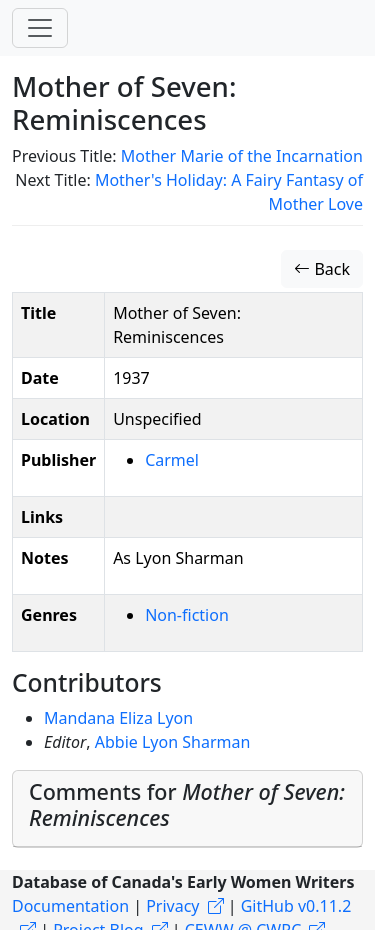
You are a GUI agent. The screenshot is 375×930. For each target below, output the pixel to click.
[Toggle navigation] (40, 28)
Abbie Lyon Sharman (173, 742)
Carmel (172, 460)
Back (322, 269)
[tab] (187, 809)
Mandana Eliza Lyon (118, 718)
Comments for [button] (187, 804)
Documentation (70, 906)
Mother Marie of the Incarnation (242, 156)
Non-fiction (187, 615)
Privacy (172, 906)
